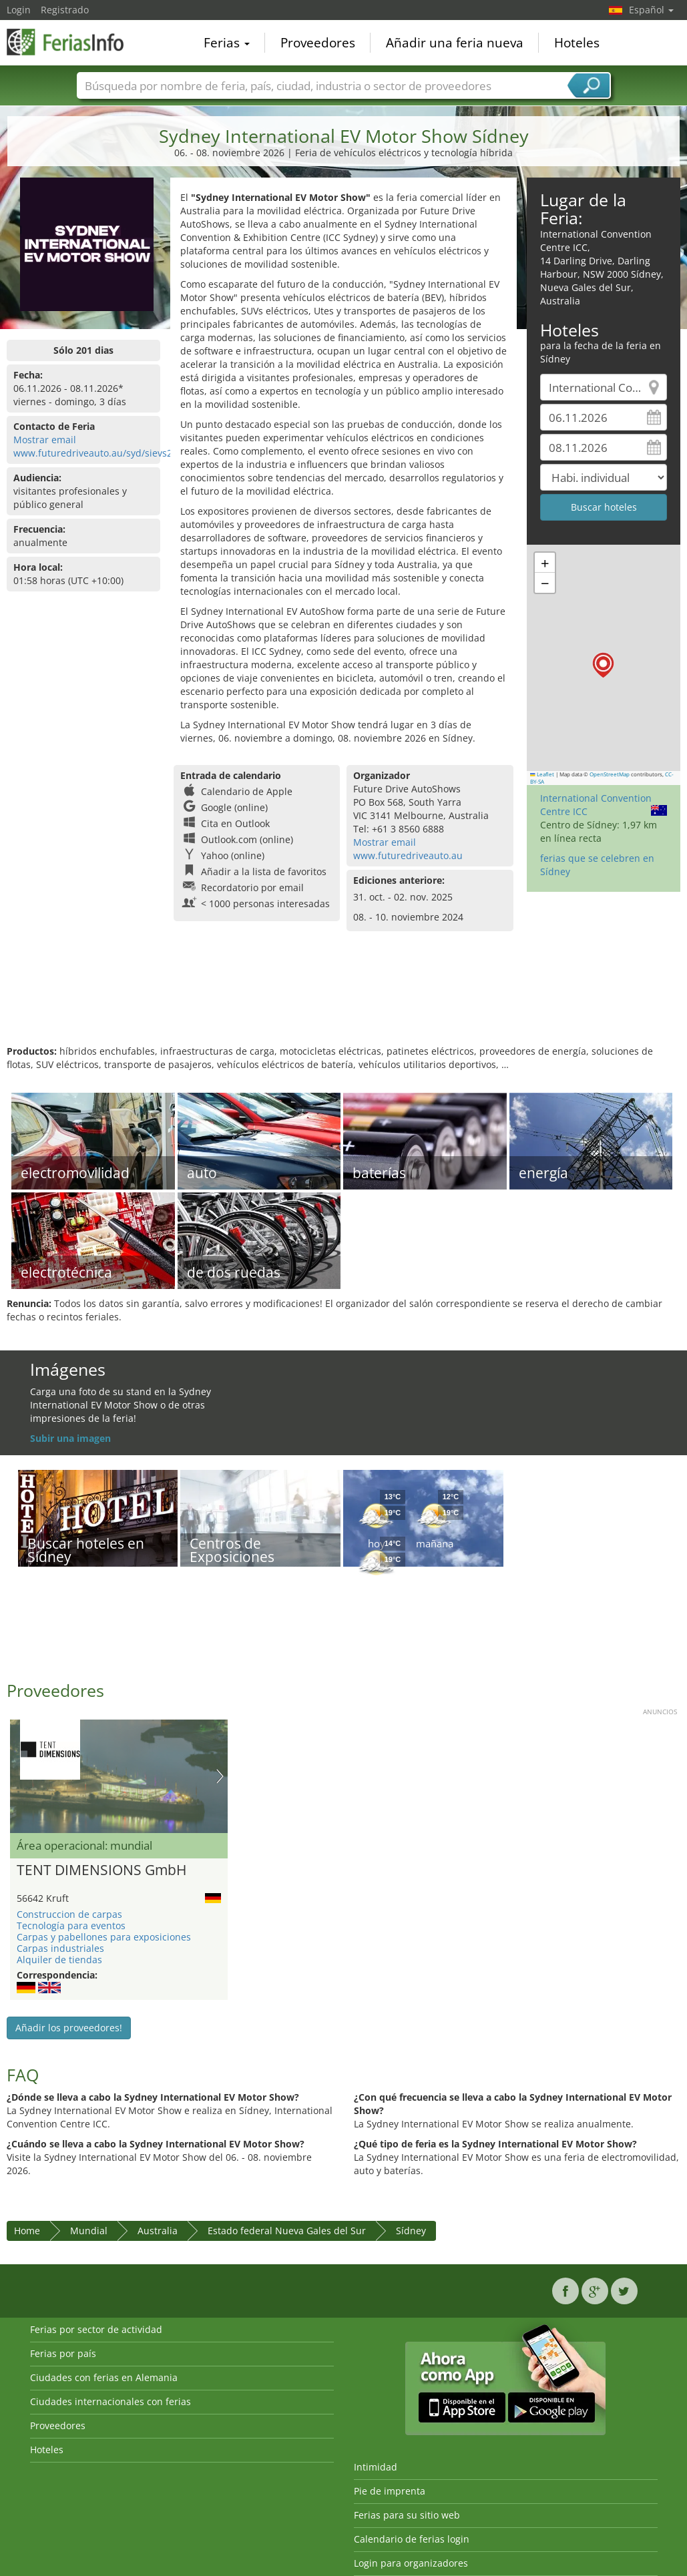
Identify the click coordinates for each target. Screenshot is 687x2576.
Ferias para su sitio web (407, 2515)
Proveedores (317, 42)
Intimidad (375, 2467)
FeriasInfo (73, 41)
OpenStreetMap (610, 774)
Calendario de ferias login (411, 2539)
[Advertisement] (342, 1001)
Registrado (65, 9)
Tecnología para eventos (71, 1925)
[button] (603, 665)
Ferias (227, 42)
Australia (158, 2230)
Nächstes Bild (220, 1776)
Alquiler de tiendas (59, 1959)
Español (651, 9)
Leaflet (542, 774)
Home (27, 2230)
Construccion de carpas (69, 1914)
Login (19, 9)
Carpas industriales (60, 1948)
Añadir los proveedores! (68, 2027)
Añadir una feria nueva (454, 42)
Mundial (88, 2230)
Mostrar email (44, 439)
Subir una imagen (70, 1438)
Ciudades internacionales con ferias (110, 2401)
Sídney (411, 2230)
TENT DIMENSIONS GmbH (101, 1870)
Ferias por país (63, 2353)
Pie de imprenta (389, 2491)
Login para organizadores (411, 2563)
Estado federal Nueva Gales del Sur (287, 2230)
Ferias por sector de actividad (96, 2329)
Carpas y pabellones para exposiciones (104, 1936)
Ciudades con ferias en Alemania (104, 2377)
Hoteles (577, 42)
